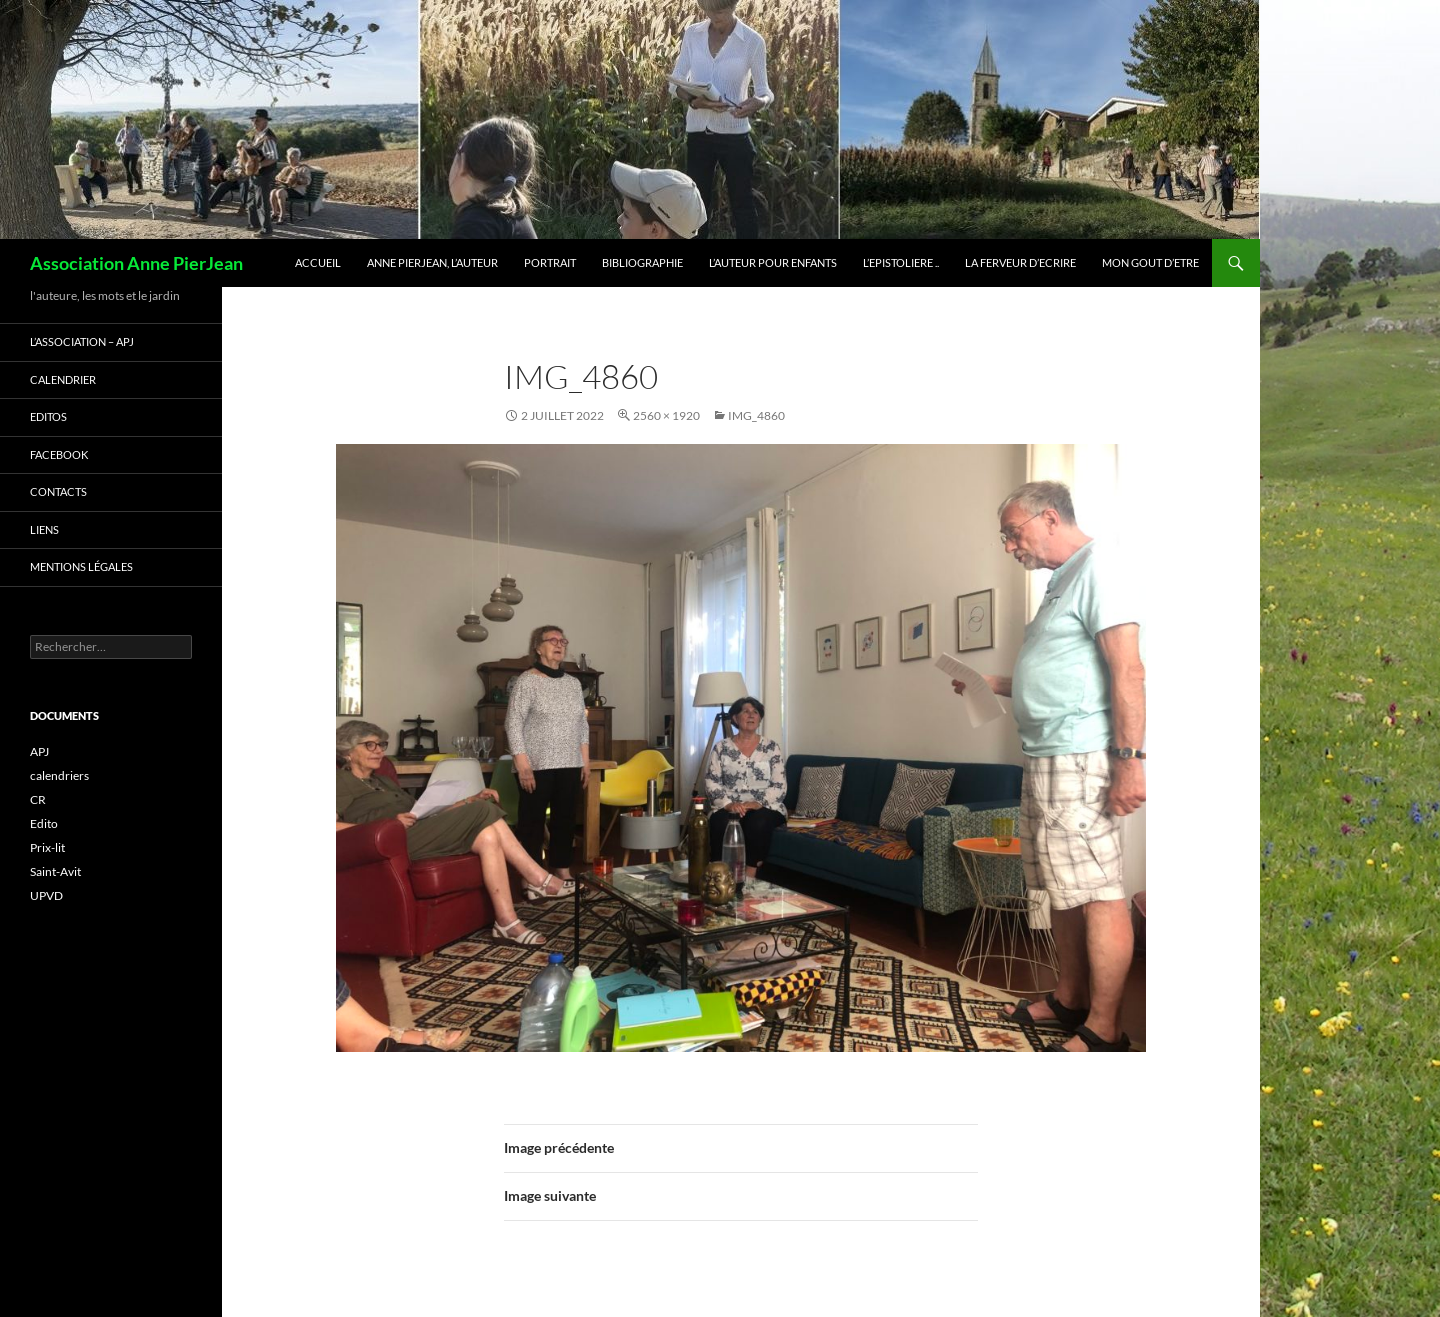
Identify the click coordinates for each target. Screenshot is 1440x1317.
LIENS (44, 529)
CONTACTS (58, 491)
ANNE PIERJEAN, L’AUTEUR (432, 262)
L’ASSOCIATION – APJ (82, 341)
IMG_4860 (756, 415)
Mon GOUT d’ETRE (1150, 262)
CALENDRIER (63, 379)
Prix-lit (47, 847)
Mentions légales (81, 566)
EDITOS (48, 416)
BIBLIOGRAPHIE (642, 262)
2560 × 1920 (666, 415)
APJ (39, 751)
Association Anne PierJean (136, 263)
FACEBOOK (59, 454)
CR (38, 799)
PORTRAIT (550, 262)
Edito (44, 823)
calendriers (59, 775)
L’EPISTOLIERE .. (901, 262)
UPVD (46, 895)
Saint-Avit (55, 871)
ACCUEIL (318, 262)
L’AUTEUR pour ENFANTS (773, 262)
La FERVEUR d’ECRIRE (1020, 262)
